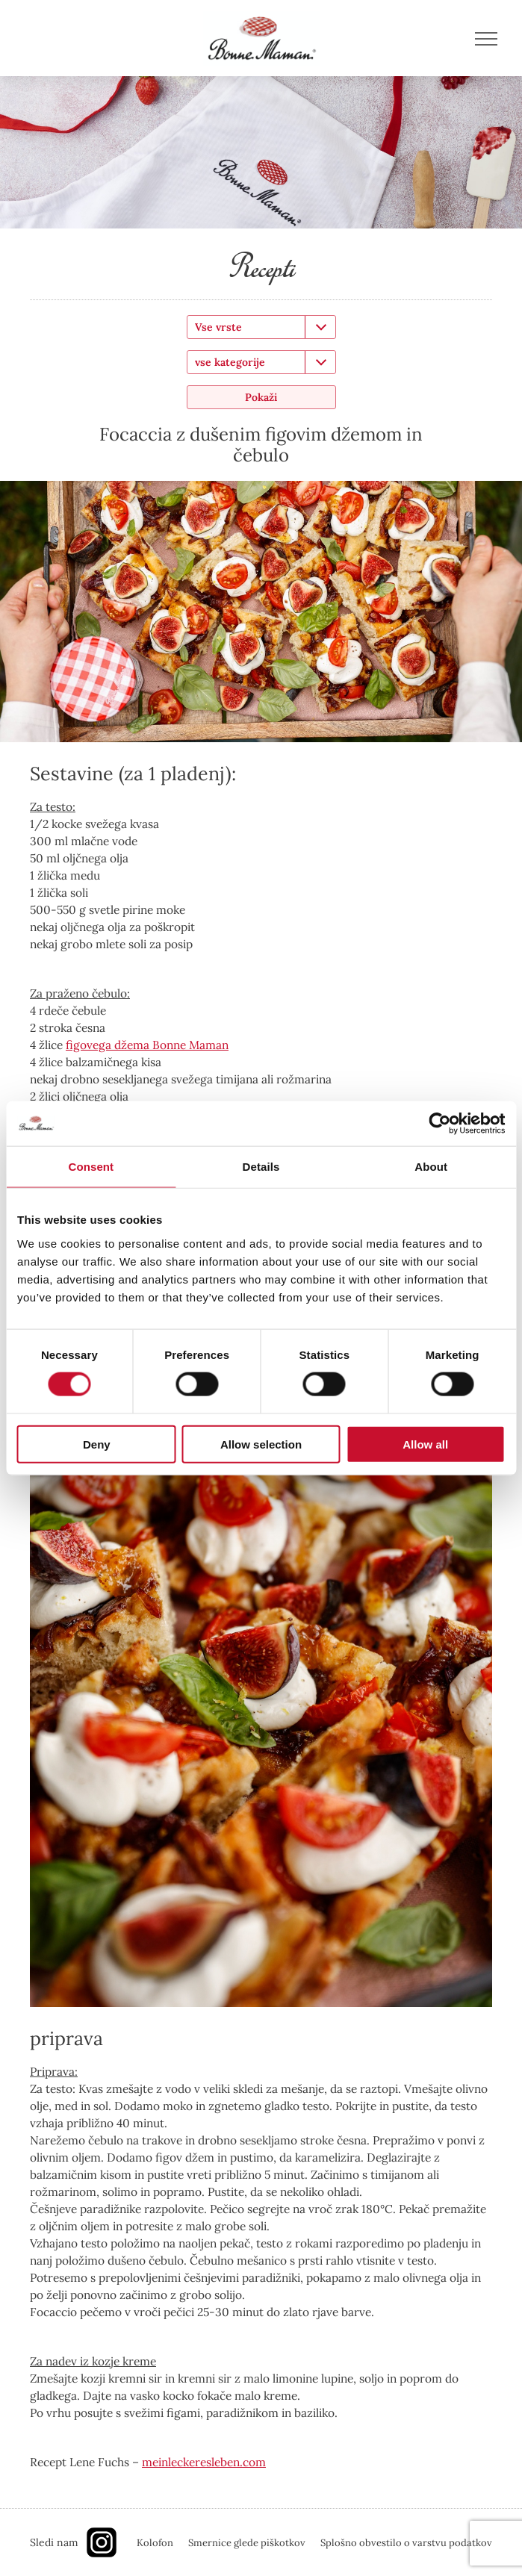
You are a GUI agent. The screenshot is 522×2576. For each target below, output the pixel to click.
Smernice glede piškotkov (246, 2542)
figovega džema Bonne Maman (147, 1044)
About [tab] (430, 1166)
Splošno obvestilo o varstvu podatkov (406, 2542)
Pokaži (261, 397)
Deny (97, 1443)
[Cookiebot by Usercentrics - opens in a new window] (439, 1124)
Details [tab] (261, 1166)
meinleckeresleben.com (204, 2461)
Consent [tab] (91, 1166)
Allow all (425, 1443)
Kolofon (155, 2542)
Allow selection (261, 1443)
